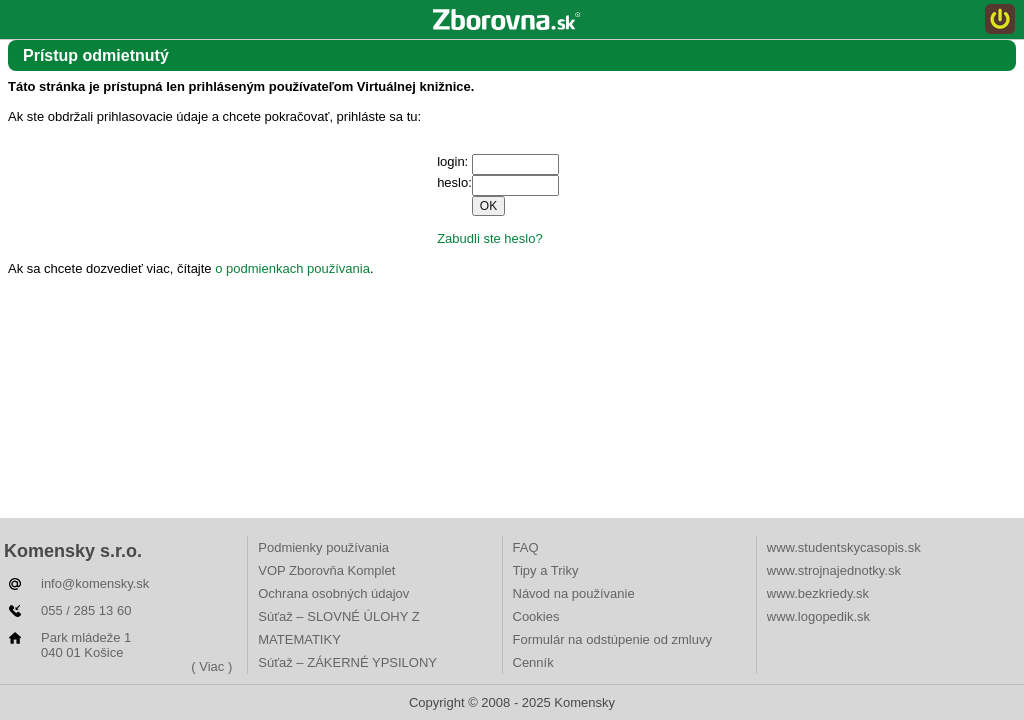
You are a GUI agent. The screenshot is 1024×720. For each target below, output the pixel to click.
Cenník (533, 662)
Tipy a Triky (546, 570)
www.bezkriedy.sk (818, 593)
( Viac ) (211, 666)
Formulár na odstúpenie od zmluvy (612, 639)
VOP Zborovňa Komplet (326, 570)
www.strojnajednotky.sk (834, 570)
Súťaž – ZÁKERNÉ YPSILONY (347, 662)
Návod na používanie (574, 593)
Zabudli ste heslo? (490, 238)
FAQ (526, 547)
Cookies (536, 616)
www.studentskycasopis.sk (844, 547)
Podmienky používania (323, 547)
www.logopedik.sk (818, 616)
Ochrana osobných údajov (333, 593)
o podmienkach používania (292, 268)
